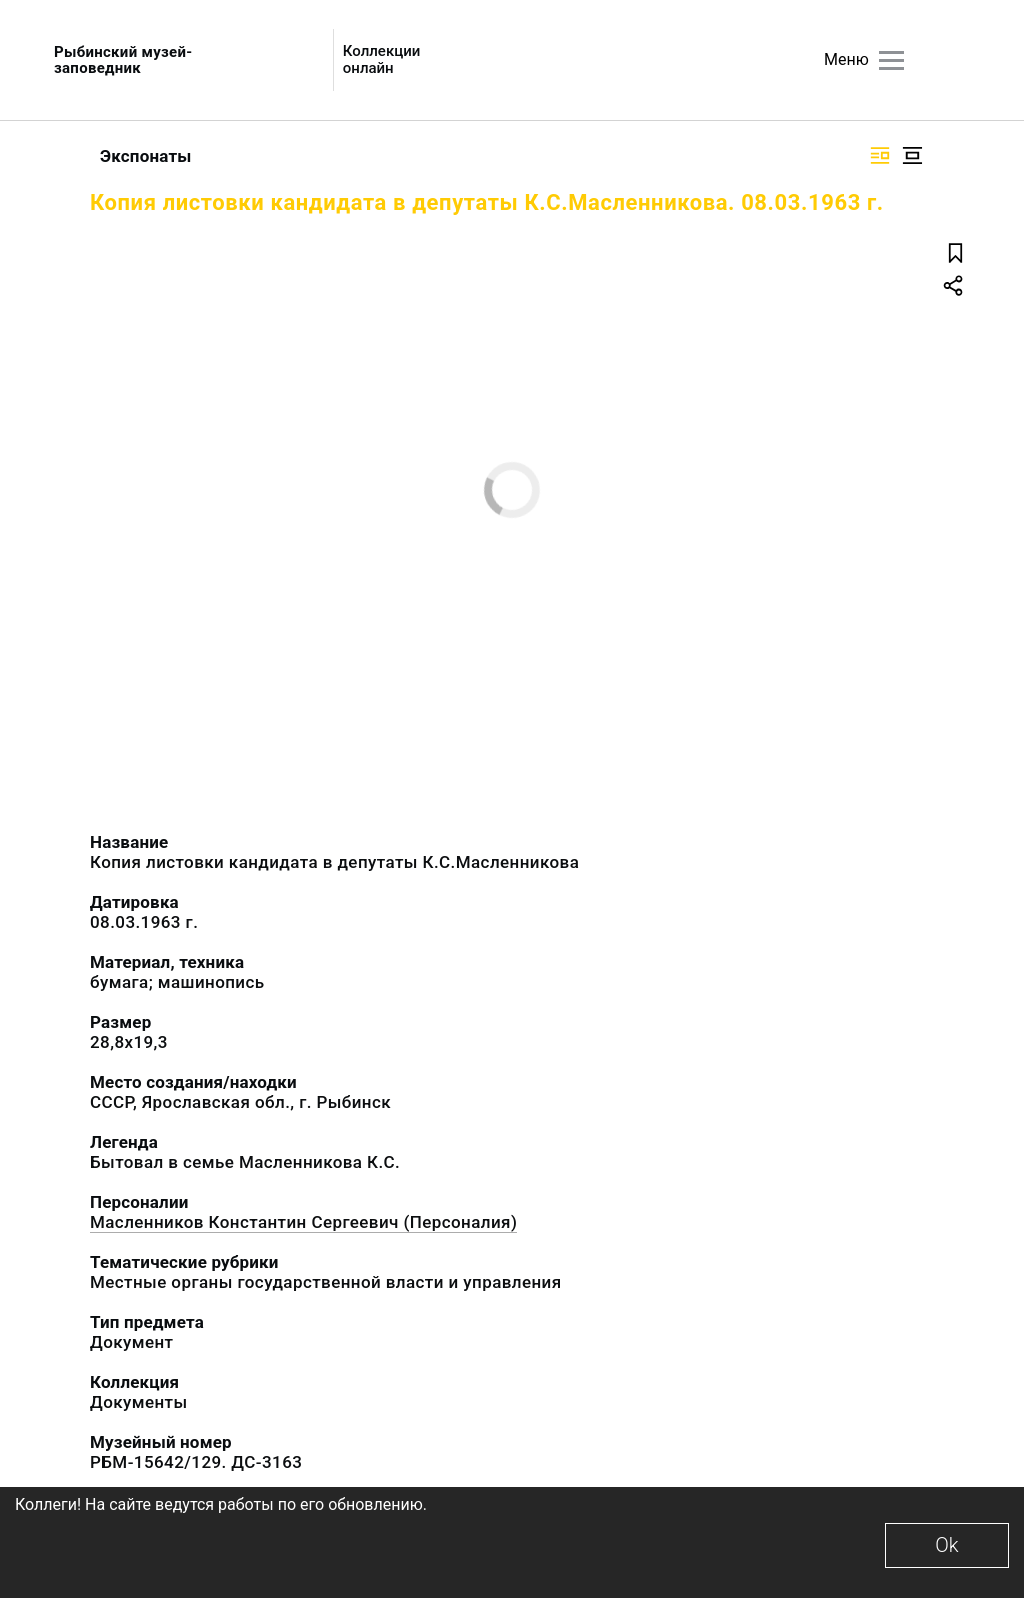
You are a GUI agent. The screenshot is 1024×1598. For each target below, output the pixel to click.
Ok (946, 1545)
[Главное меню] (891, 60)
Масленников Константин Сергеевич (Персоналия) (303, 1222)
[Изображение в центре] (912, 155)
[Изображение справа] (880, 155)
